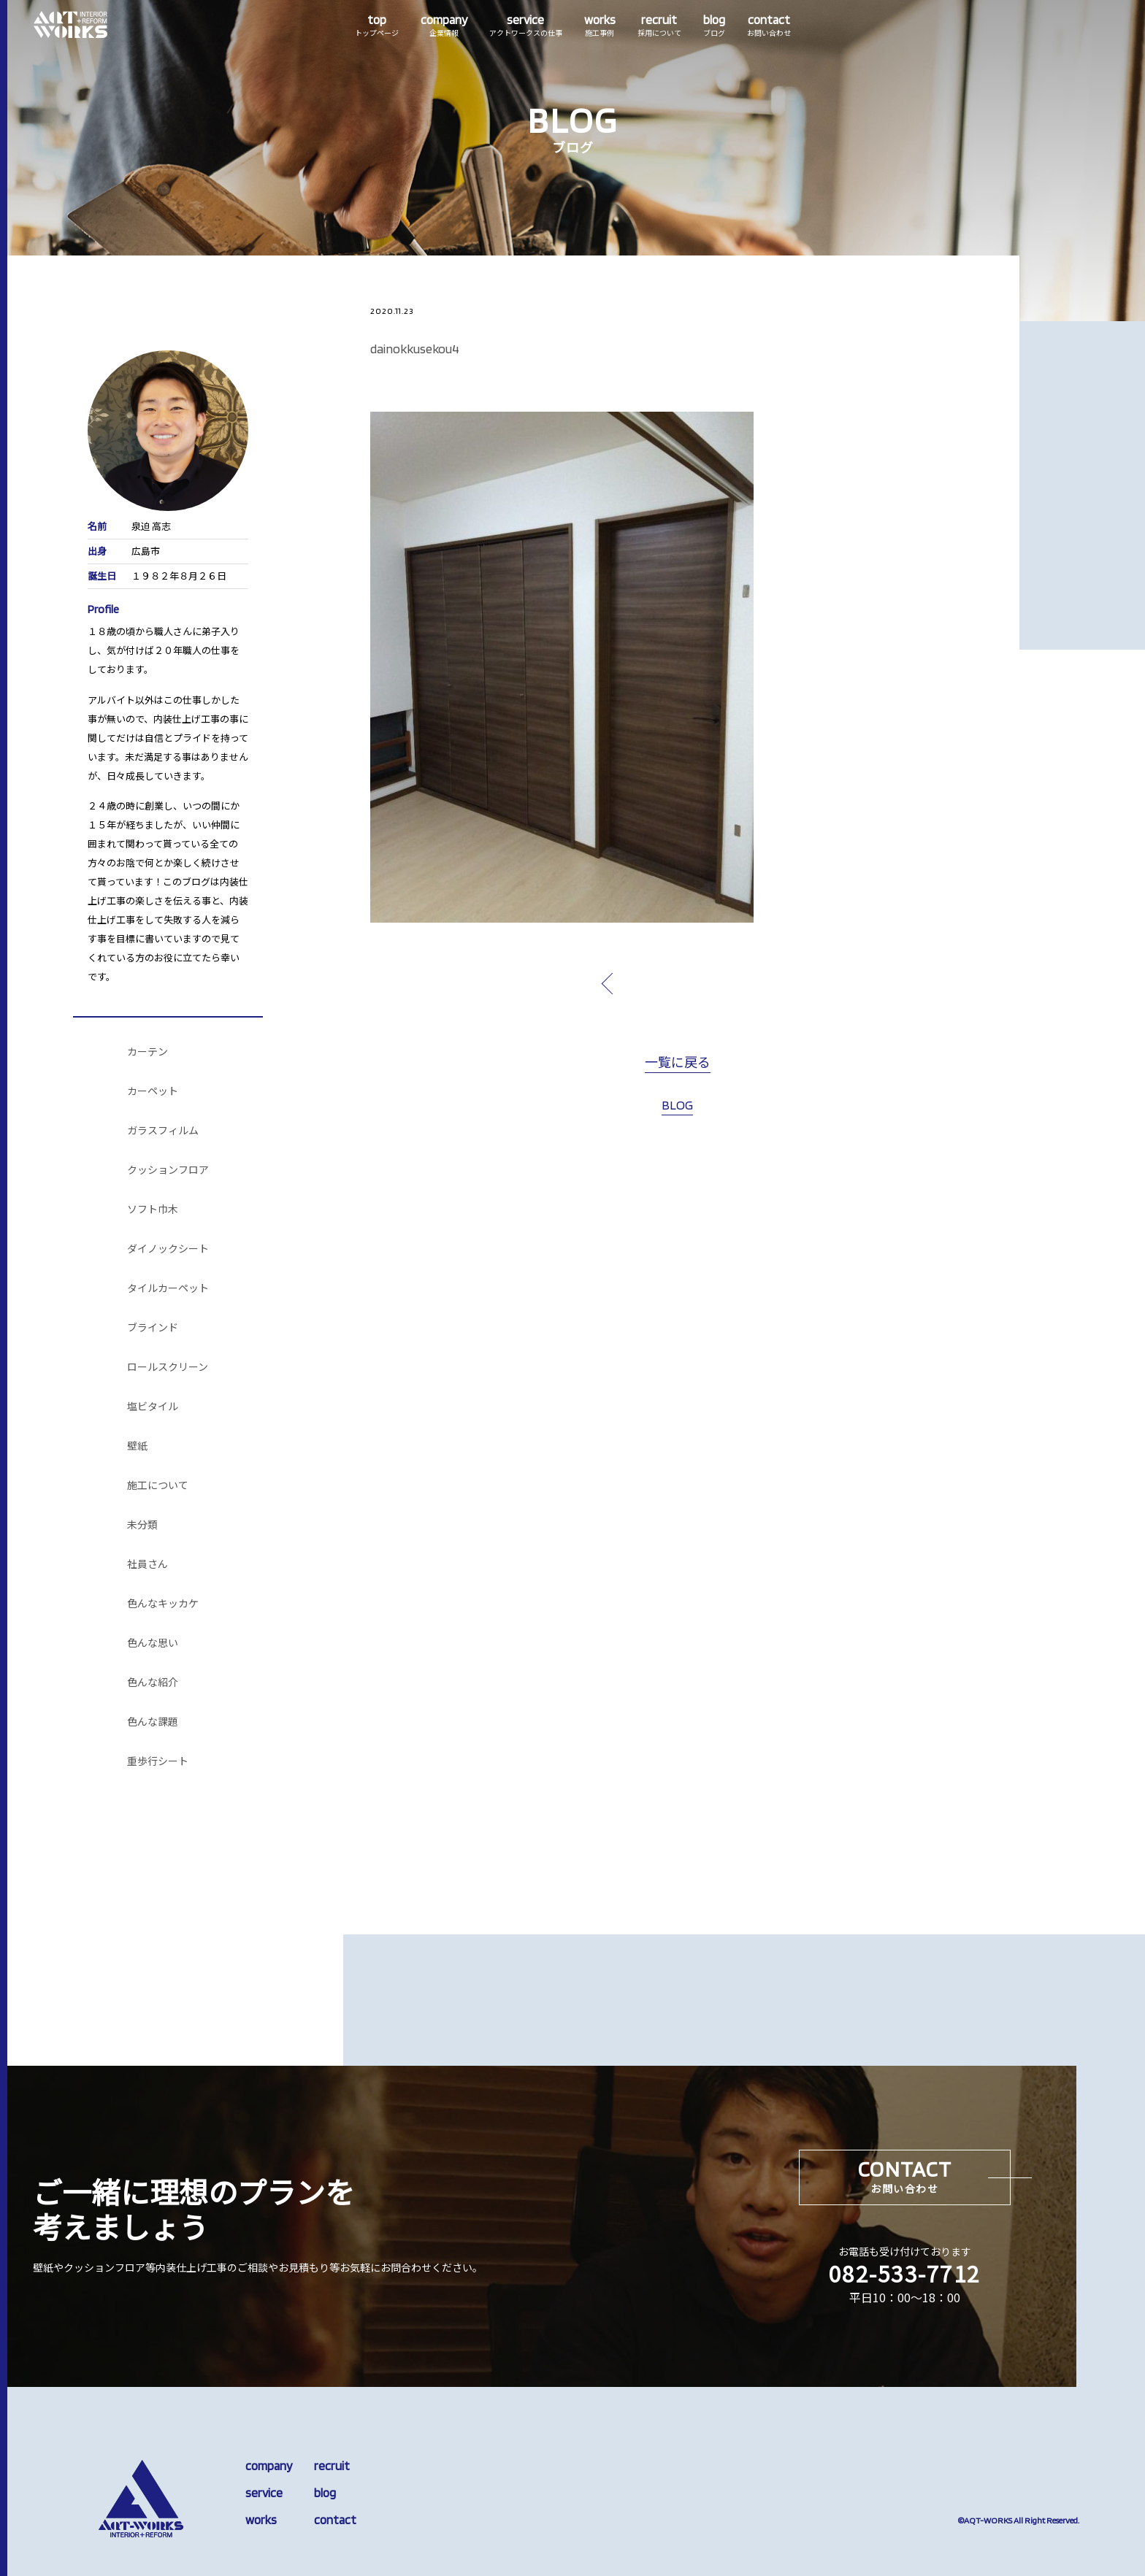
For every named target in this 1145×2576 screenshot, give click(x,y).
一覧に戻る (678, 1062)
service (264, 2492)
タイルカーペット (168, 1288)
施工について (157, 1485)
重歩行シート (157, 1761)
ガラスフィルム (163, 1131)
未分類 (142, 1525)
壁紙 (137, 1446)
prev (641, 983)
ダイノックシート (168, 1249)
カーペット (152, 1091)
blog (325, 2492)
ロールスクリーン (167, 1367)
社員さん (147, 1564)
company (268, 2465)
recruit (332, 2465)
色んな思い (152, 1643)
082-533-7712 (905, 2273)
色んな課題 (152, 1722)
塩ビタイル (152, 1406)
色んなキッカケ (163, 1604)
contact (335, 2519)
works (261, 2519)
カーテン (147, 1052)
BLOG (677, 1105)
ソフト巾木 (152, 1209)
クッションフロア (168, 1170)
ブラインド (152, 1328)
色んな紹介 (152, 1682)
